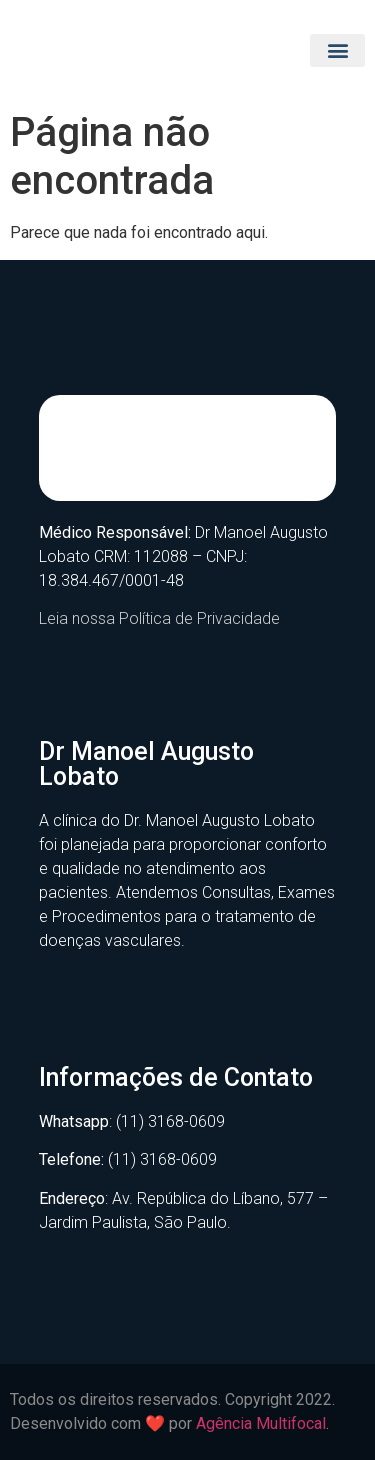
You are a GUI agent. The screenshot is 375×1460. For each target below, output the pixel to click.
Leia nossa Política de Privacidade (159, 618)
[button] (337, 50)
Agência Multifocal (261, 1423)
